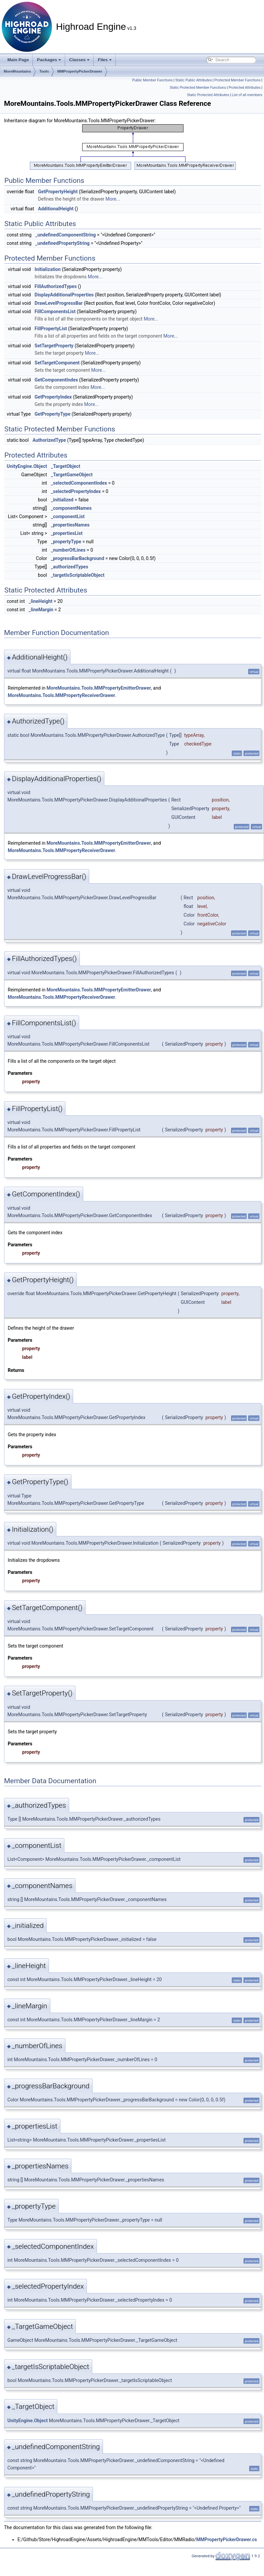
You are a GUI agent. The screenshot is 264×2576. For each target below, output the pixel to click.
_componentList (68, 516)
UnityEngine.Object (27, 466)
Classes (79, 59)
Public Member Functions (152, 80)
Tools (44, 71)
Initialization (48, 269)
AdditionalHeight (55, 208)
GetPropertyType (52, 414)
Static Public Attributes (193, 80)
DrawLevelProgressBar (59, 303)
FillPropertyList (51, 328)
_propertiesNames (70, 525)
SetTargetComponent (57, 362)
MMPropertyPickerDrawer (79, 71)
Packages (49, 59)
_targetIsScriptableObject (78, 575)
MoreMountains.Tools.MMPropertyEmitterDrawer (99, 688)
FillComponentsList (55, 311)
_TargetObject (65, 466)
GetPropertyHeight (57, 191)
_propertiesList (67, 533)
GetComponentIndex (56, 379)
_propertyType (66, 541)
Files (105, 59)
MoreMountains (17, 71)
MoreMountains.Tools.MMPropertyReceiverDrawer (61, 695)
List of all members (247, 95)
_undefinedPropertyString (62, 243)
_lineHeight (41, 601)
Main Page (18, 59)
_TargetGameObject (72, 474)
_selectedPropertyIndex (76, 491)
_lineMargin (41, 609)
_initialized (62, 499)
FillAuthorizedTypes (56, 286)
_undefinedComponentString (65, 234)
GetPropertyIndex (53, 397)
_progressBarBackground (77, 558)
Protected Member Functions (237, 80)
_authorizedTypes (69, 566)
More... (113, 199)
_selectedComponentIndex (79, 483)
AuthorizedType (49, 440)
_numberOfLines (68, 550)
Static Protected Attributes (208, 95)
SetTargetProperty (54, 345)
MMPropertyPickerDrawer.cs (226, 2539)
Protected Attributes (244, 87)
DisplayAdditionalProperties (64, 294)
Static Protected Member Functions (198, 87)
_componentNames (71, 508)
